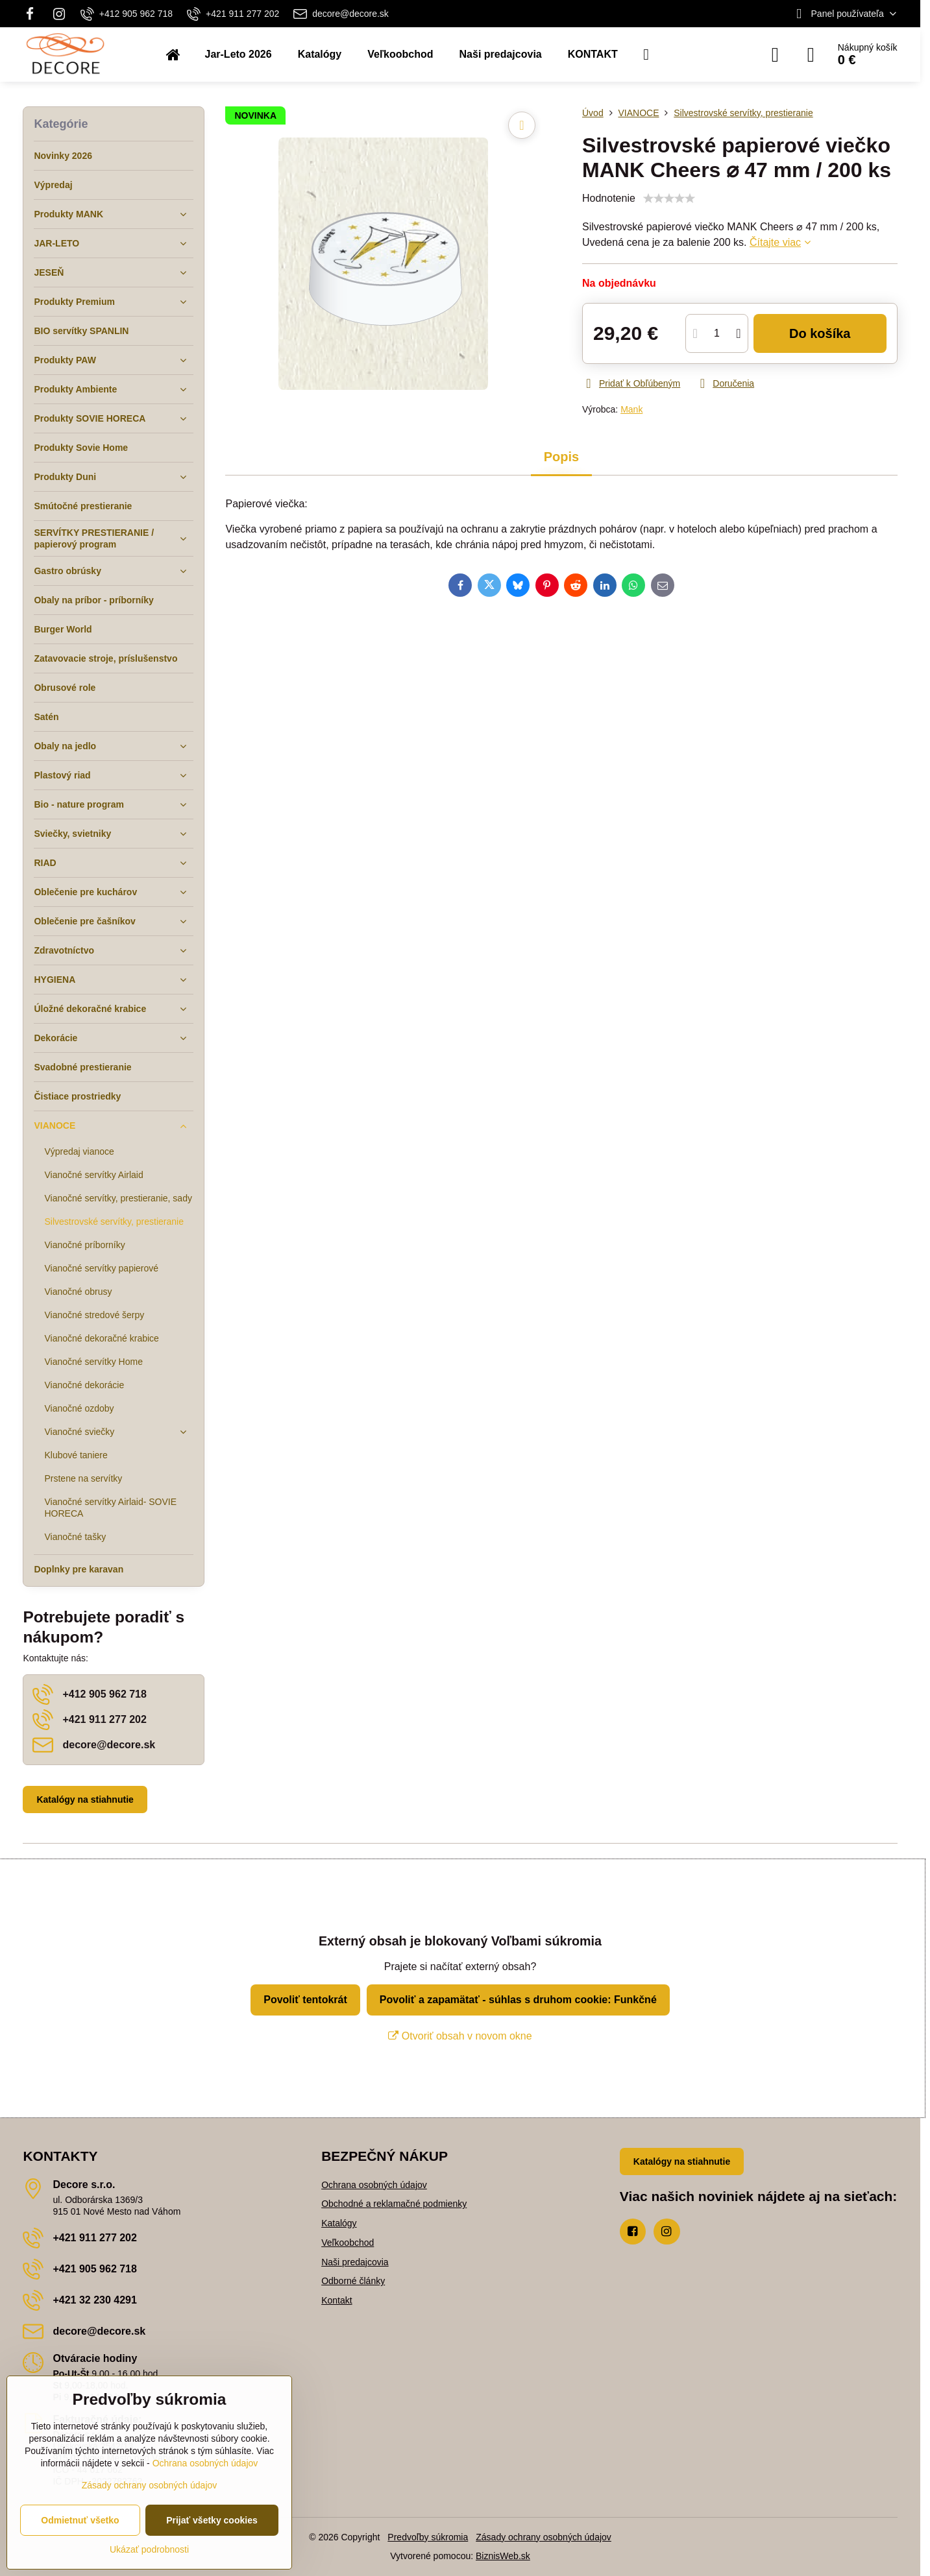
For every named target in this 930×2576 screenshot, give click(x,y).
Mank (631, 409)
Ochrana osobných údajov (374, 2185)
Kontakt (336, 2300)
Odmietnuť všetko (80, 2520)
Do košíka (820, 333)
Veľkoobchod (347, 2242)
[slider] (669, 198)
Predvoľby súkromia (427, 2537)
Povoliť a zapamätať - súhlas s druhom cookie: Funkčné (518, 1999)
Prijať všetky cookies (212, 2520)
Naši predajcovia (355, 2262)
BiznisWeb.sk (503, 2556)
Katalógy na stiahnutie (84, 1799)
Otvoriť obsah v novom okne (460, 2035)
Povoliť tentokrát (305, 1999)
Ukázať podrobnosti (149, 2549)
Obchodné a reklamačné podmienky (394, 2203)
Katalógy (338, 2223)
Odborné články (353, 2281)
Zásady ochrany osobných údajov (543, 2537)
